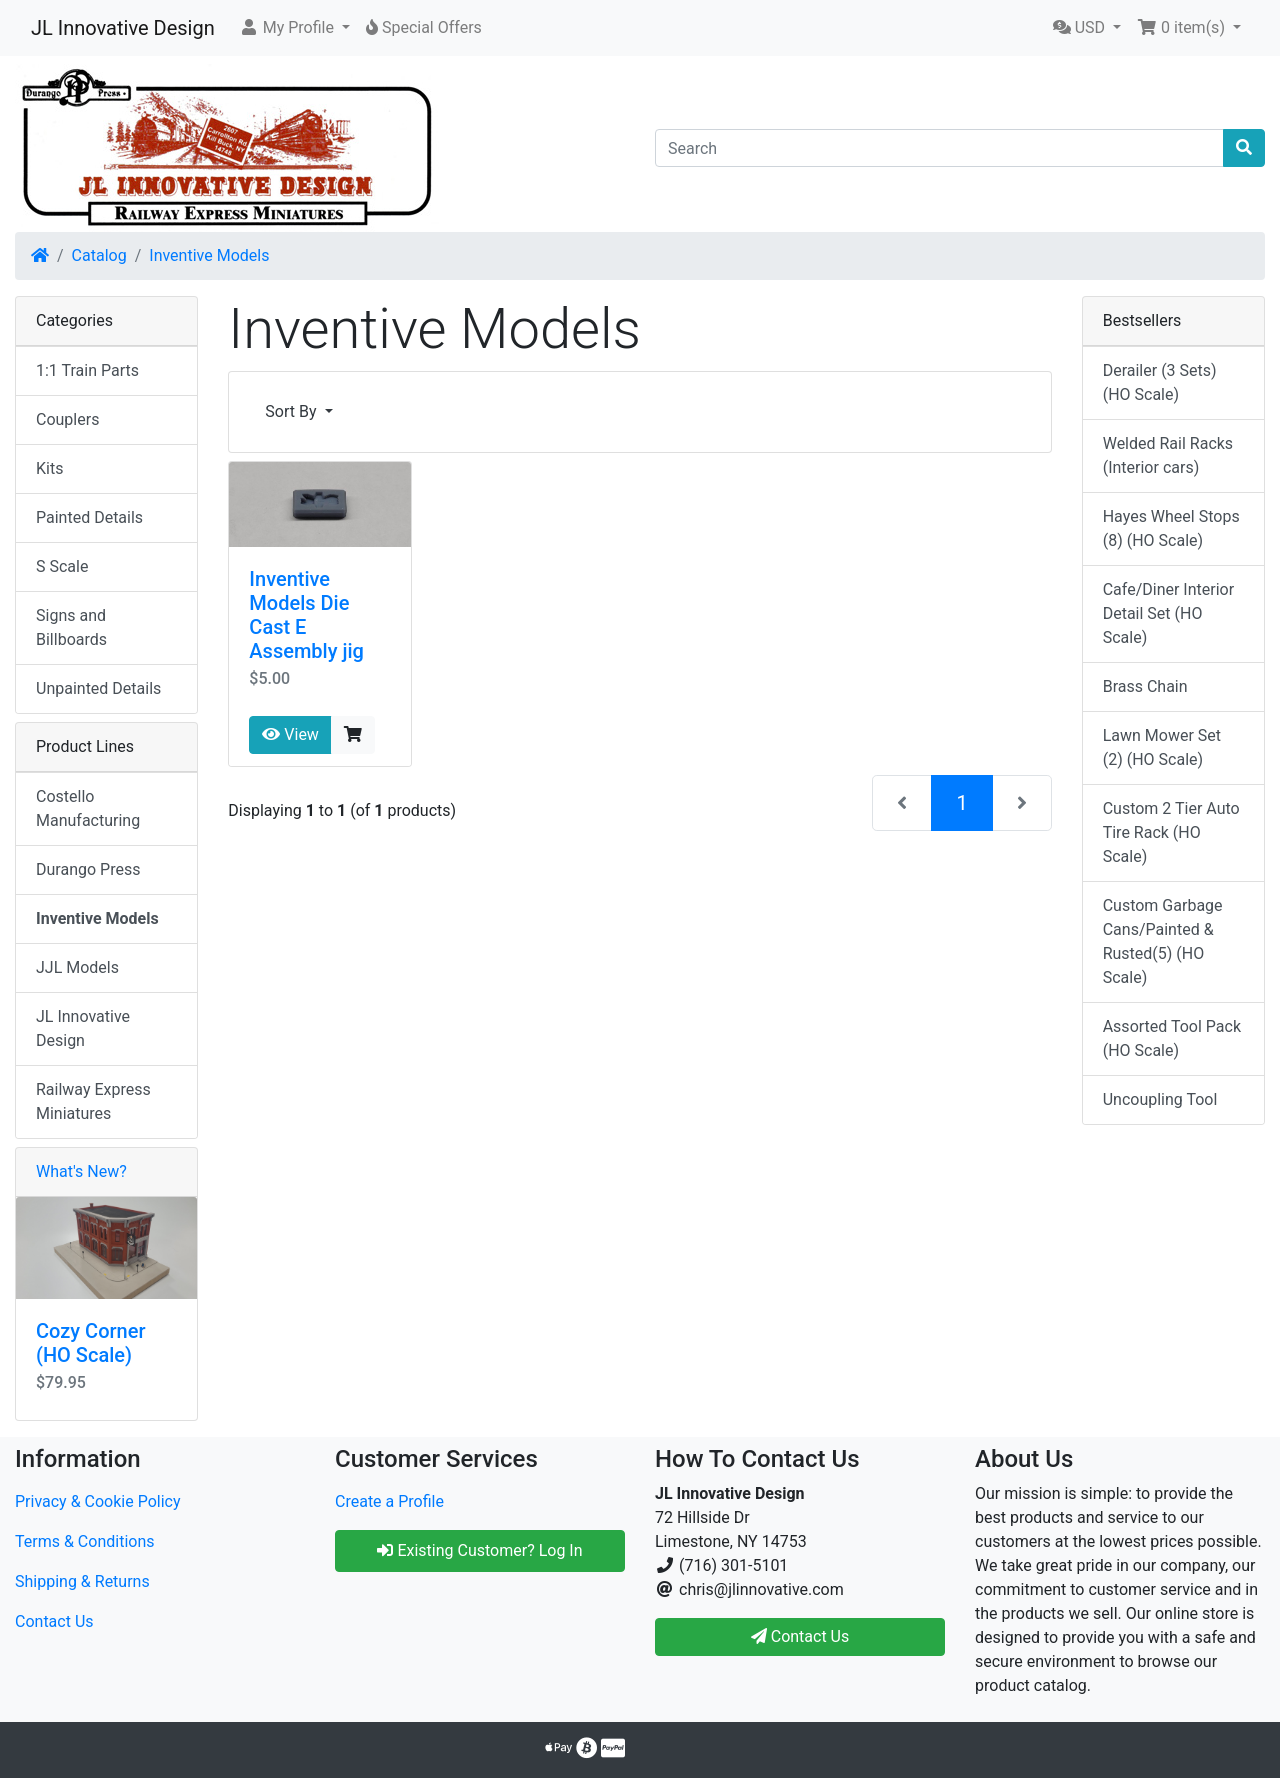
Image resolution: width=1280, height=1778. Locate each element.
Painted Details (89, 517)
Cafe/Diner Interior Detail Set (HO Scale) (1168, 613)
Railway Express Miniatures (93, 1101)
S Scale (62, 566)
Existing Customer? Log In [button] (479, 1550)
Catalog (99, 255)
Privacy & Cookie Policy (98, 1501)
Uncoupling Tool (1160, 1099)
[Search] (939, 148)
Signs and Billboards (71, 627)
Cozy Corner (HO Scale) (90, 1343)
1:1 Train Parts (87, 370)
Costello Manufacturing (88, 808)
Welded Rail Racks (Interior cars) (1168, 455)
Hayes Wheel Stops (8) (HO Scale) (1171, 528)
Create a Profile (389, 1501)
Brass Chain (1145, 686)
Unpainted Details (98, 688)
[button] (294, 28)
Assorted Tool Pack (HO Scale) (1172, 1038)
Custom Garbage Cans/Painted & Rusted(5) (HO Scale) (1163, 941)
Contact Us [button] (800, 1636)
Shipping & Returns (82, 1581)
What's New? (81, 1171)
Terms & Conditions (85, 1541)
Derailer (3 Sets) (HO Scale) (1160, 382)
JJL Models (77, 967)
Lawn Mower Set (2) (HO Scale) (1162, 747)
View (290, 734)
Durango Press (88, 869)
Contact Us (54, 1621)
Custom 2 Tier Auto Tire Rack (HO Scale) (1171, 832)
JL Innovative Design (123, 28)
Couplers (67, 419)
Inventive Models (209, 255)
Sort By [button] (292, 411)
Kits (49, 468)
